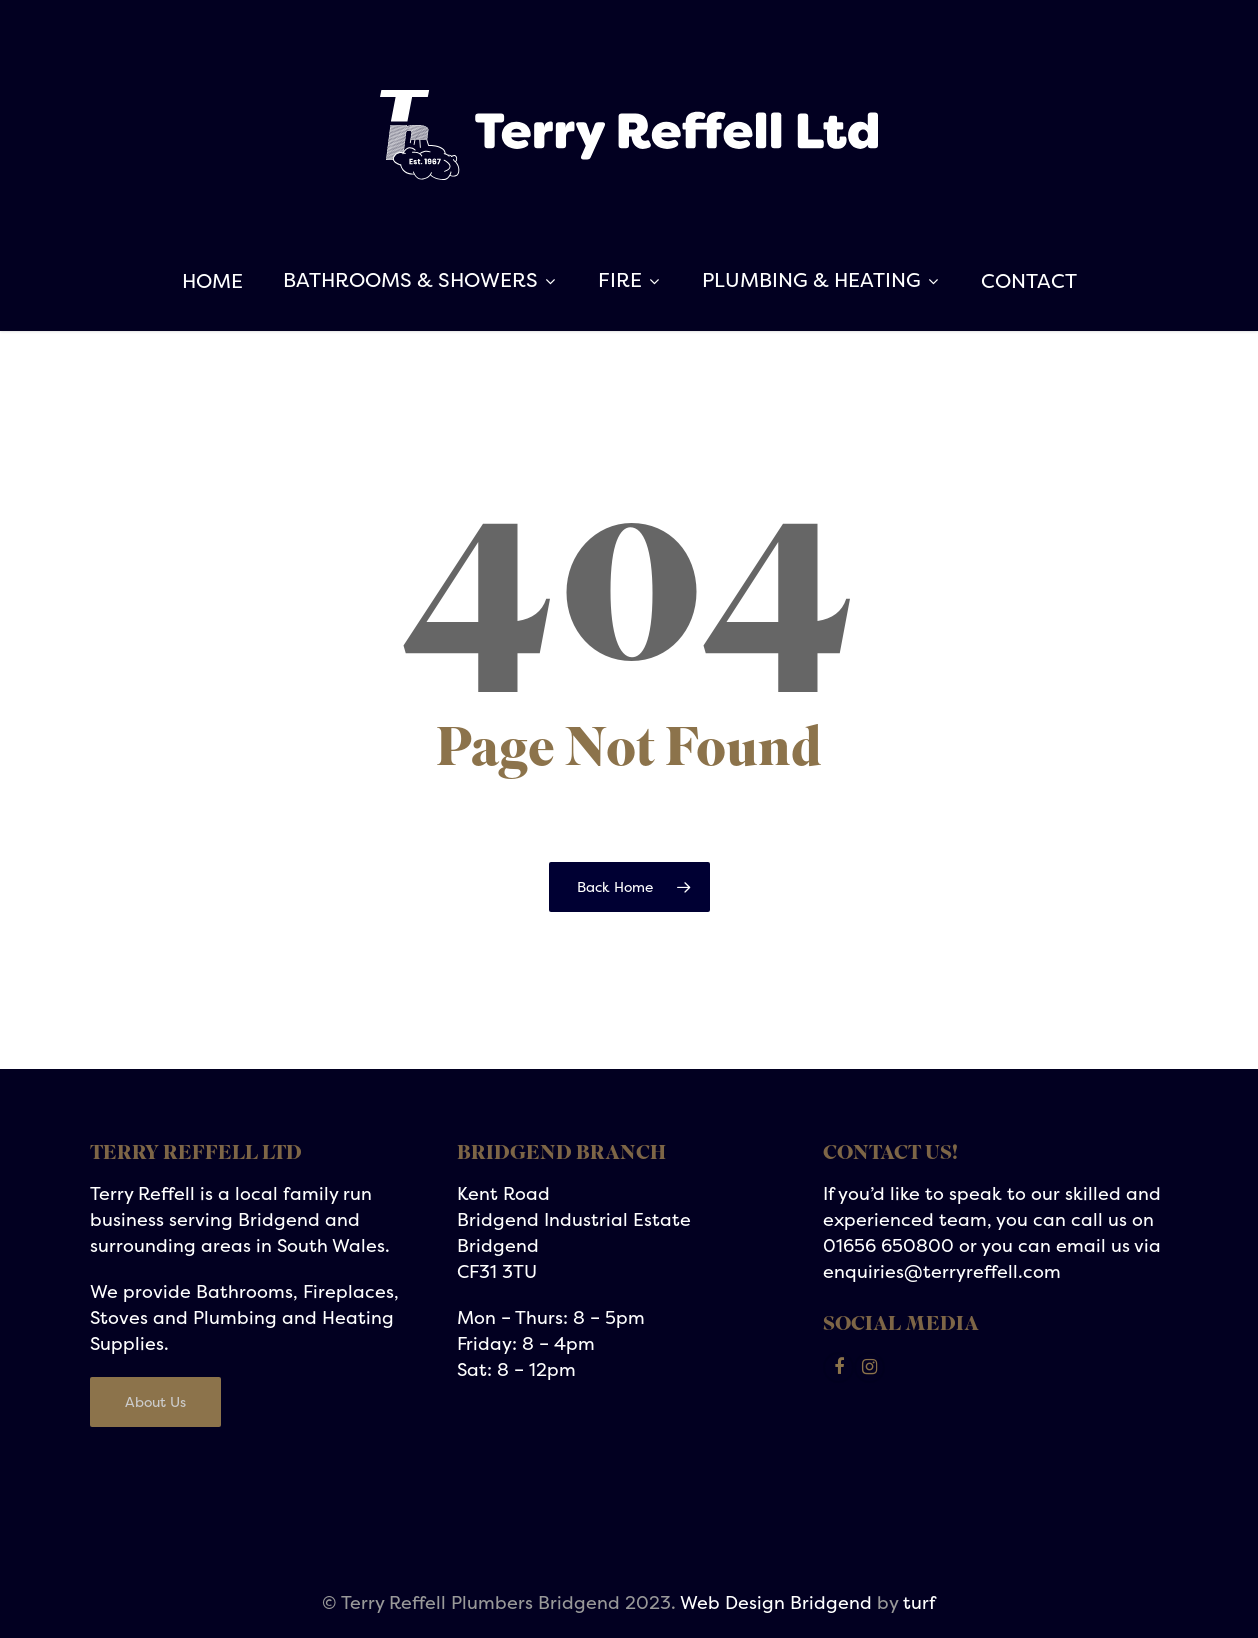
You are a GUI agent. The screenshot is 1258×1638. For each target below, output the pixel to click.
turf (919, 1602)
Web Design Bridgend (776, 1602)
